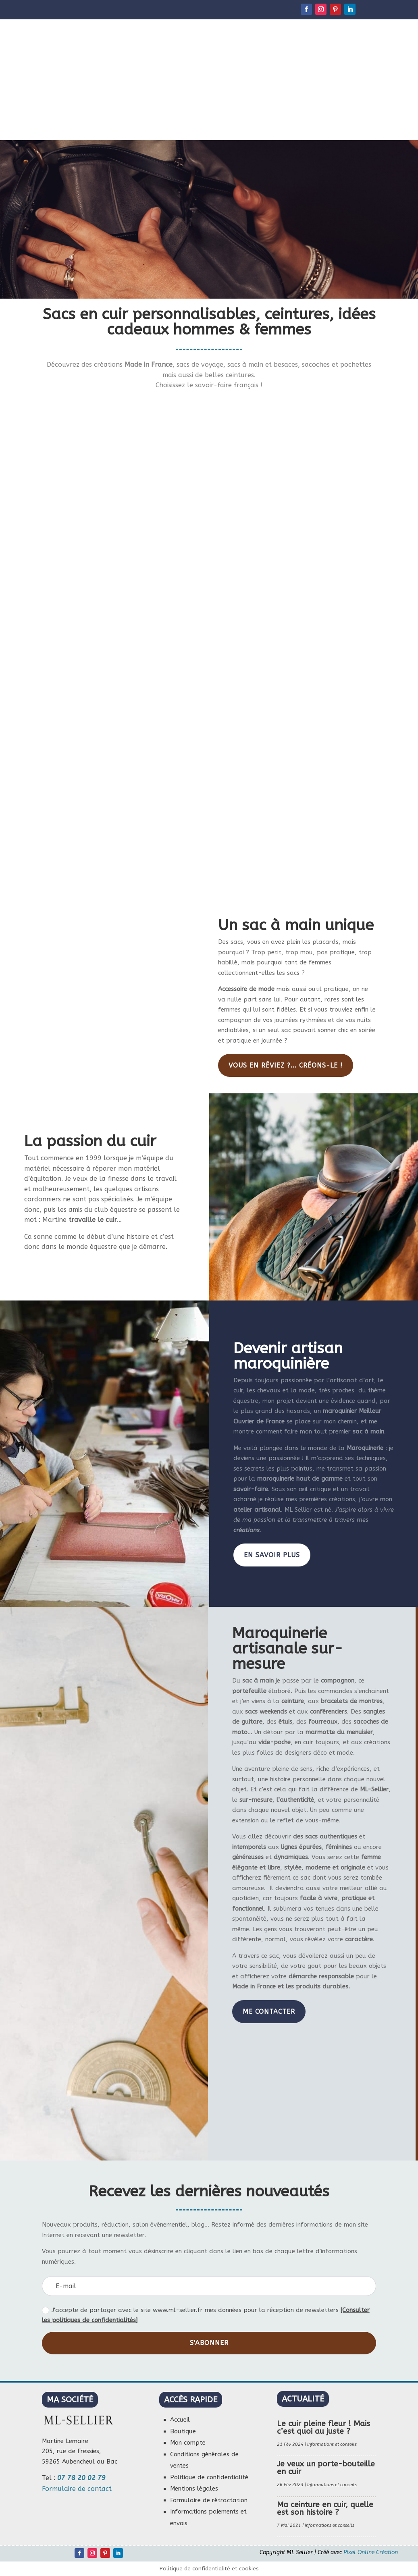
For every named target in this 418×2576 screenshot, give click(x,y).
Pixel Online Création (370, 2552)
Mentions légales (194, 2488)
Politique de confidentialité (209, 2477)
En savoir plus (272, 1555)
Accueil (180, 2419)
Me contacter (269, 2011)
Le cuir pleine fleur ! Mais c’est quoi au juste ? (323, 2427)
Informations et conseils (332, 2444)
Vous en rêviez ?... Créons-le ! (286, 1065)
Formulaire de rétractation (208, 2500)
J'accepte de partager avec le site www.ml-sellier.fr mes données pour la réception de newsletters (206, 2315)
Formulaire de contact (77, 2489)
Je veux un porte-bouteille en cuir (326, 2468)
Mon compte (188, 2442)
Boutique (183, 2431)
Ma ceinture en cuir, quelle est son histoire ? (325, 2508)
